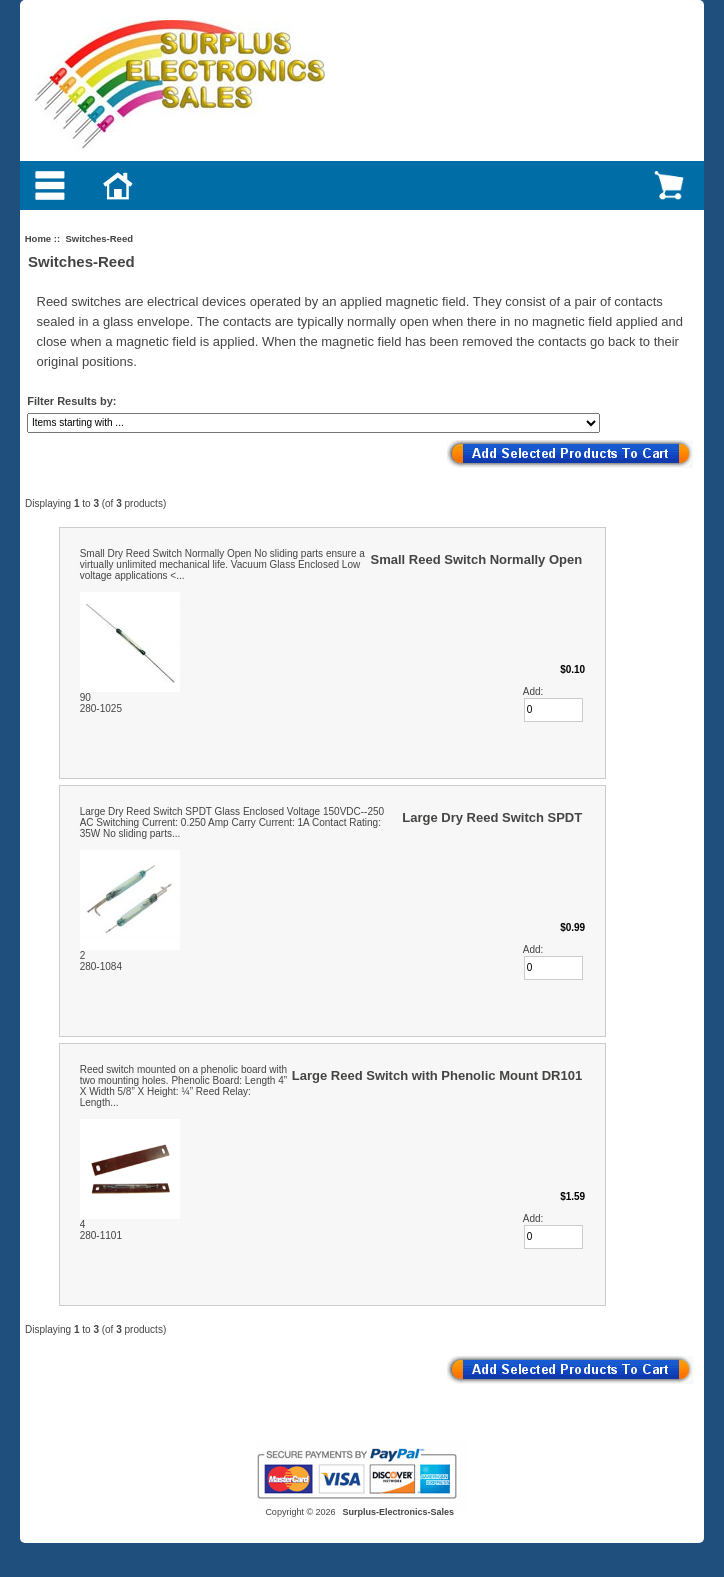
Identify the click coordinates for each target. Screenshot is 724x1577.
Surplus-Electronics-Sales (399, 1512)
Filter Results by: (71, 401)
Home (38, 238)
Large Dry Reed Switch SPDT (492, 817)
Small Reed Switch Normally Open (477, 559)
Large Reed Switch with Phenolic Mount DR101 (437, 1075)
